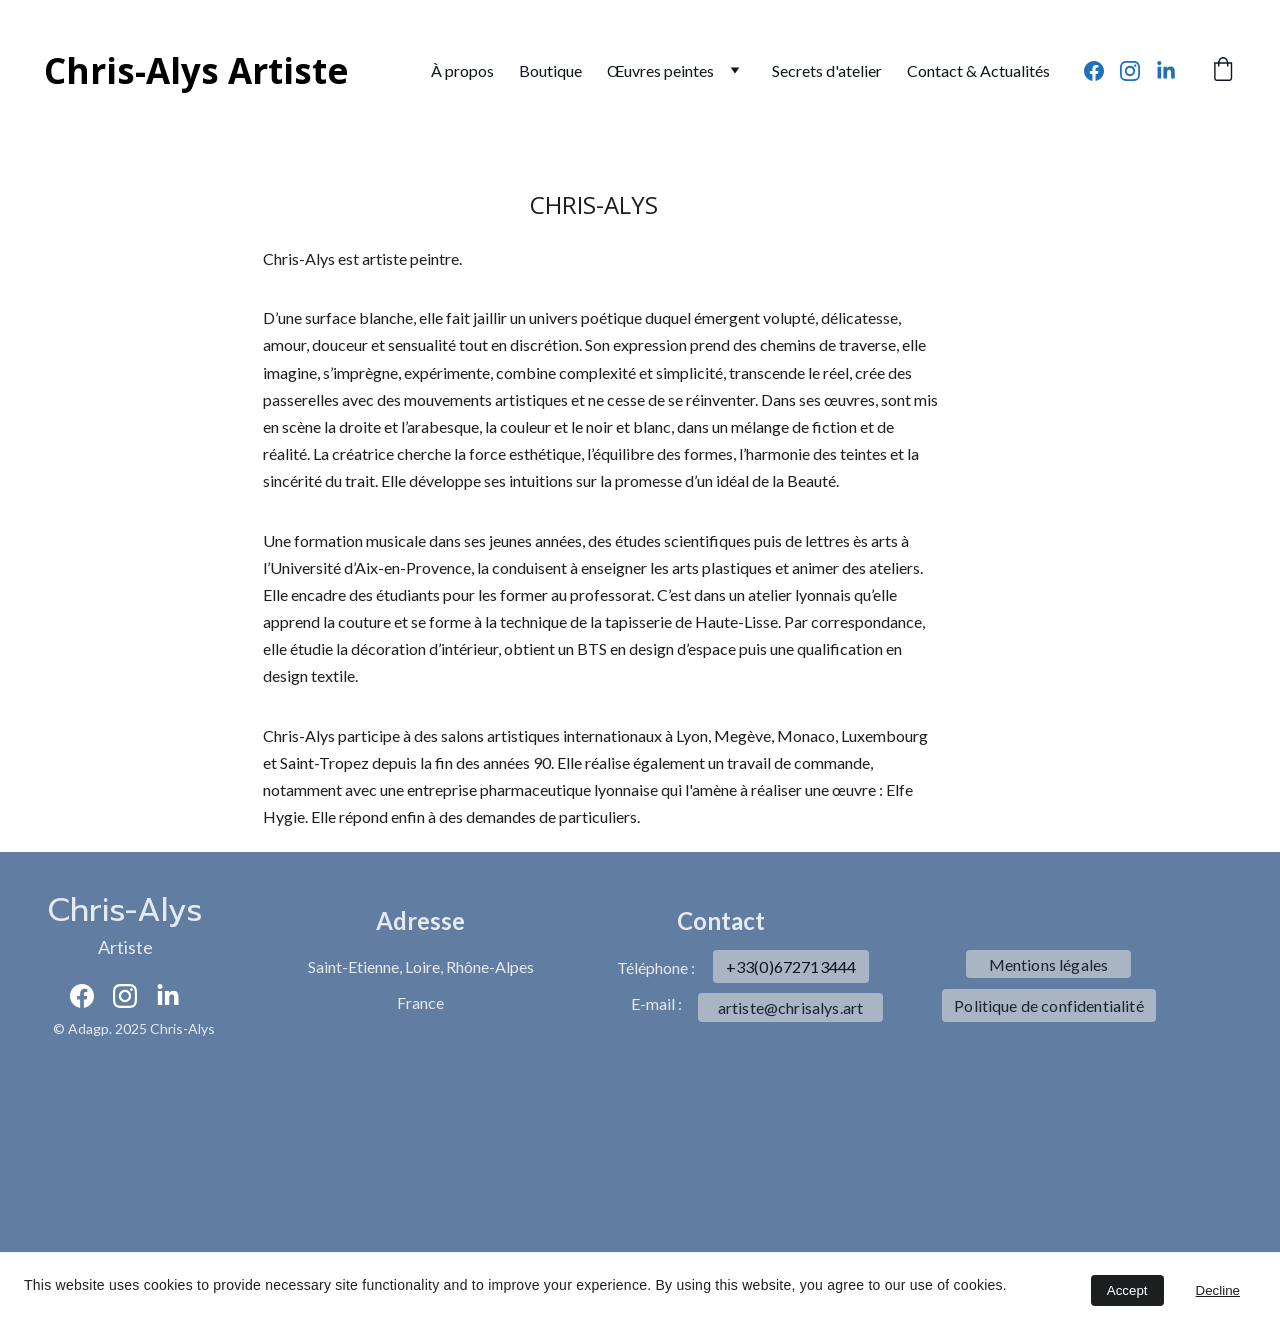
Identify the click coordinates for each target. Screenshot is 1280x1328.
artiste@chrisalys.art (790, 1007)
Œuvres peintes (660, 70)
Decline (1218, 1290)
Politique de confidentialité (1048, 1005)
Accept (1127, 1290)
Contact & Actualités (978, 70)
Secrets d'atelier (827, 70)
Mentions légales (1049, 964)
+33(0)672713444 (791, 966)
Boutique (550, 70)
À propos (462, 70)
